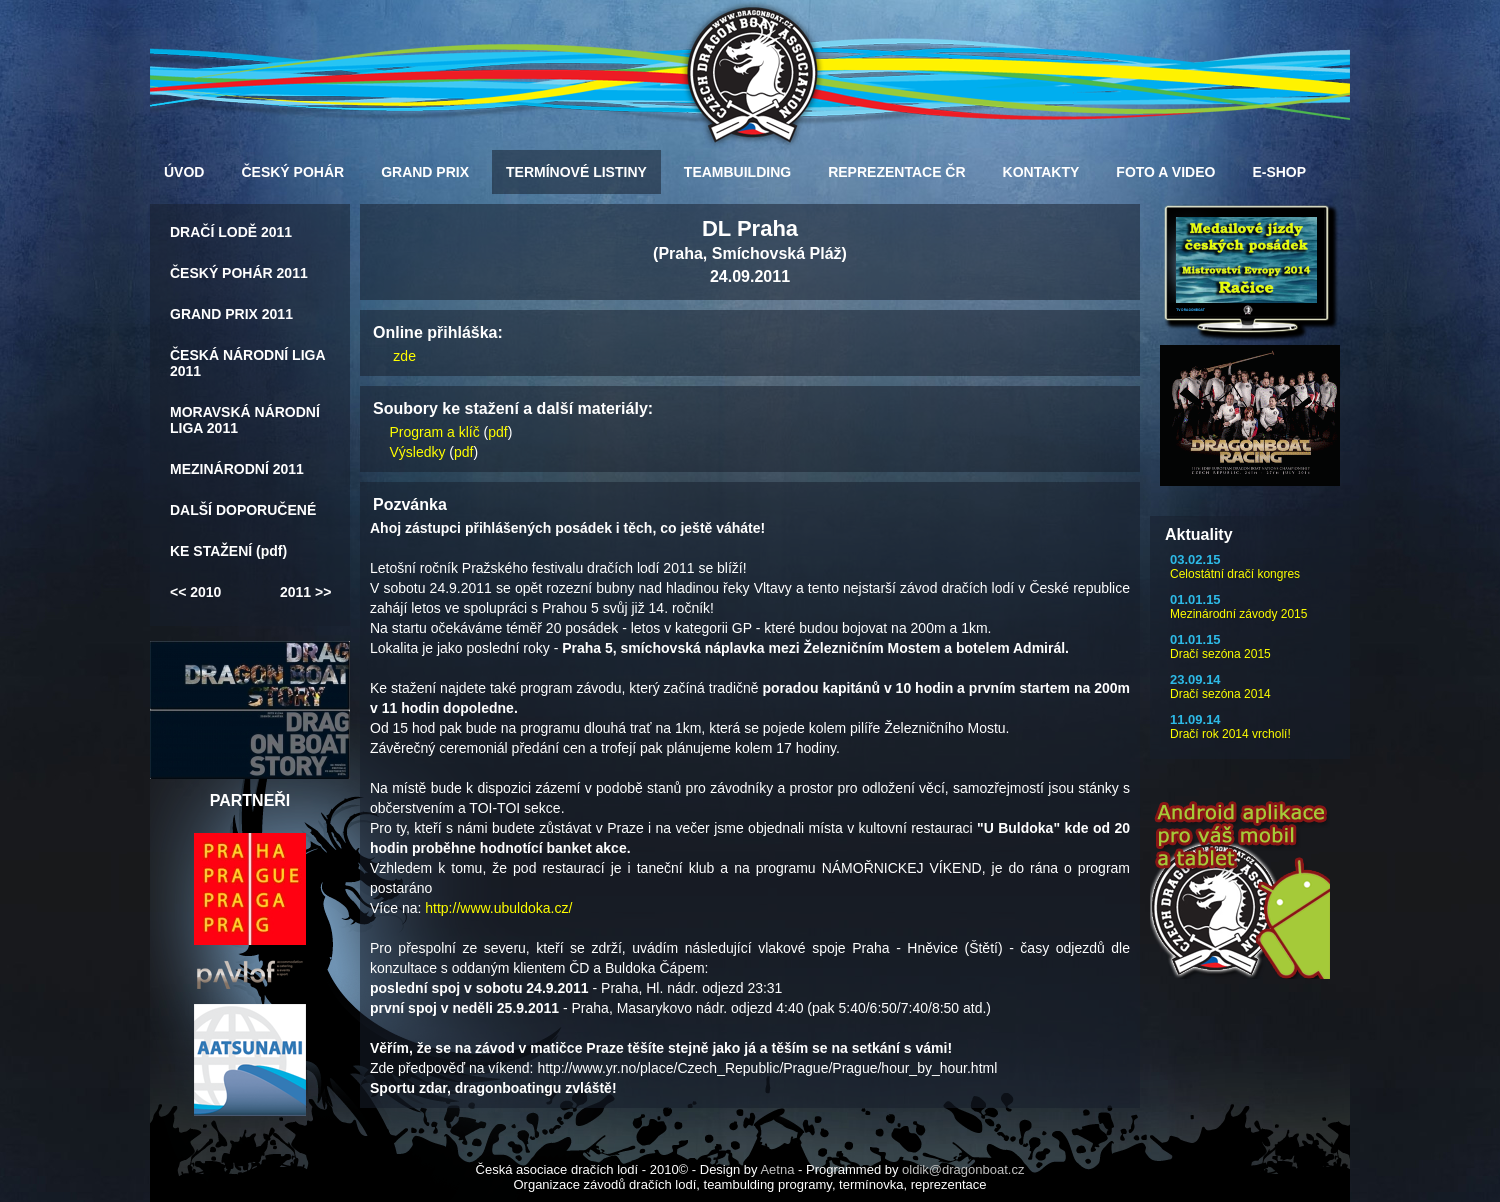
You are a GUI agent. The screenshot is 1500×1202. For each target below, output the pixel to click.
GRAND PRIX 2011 (231, 314)
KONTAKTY (1041, 172)
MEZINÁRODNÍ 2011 (237, 469)
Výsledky (417, 452)
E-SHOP (1279, 172)
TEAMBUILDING (737, 172)
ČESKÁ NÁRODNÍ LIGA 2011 (247, 363)
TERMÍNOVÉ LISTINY (576, 172)
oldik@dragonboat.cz (963, 1169)
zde (404, 356)
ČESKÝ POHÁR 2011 (239, 273)
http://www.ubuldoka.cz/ (498, 908)
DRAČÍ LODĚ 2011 (231, 232)
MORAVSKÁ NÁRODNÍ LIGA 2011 (245, 420)
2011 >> (305, 592)
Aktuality (1199, 534)
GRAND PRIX (425, 172)
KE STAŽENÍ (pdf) (228, 551)
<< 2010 (195, 592)
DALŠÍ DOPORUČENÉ (243, 510)
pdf (497, 432)
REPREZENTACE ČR (896, 172)
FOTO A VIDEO (1165, 172)
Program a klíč (434, 432)
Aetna (777, 1169)
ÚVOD (184, 172)
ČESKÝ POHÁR (292, 172)
